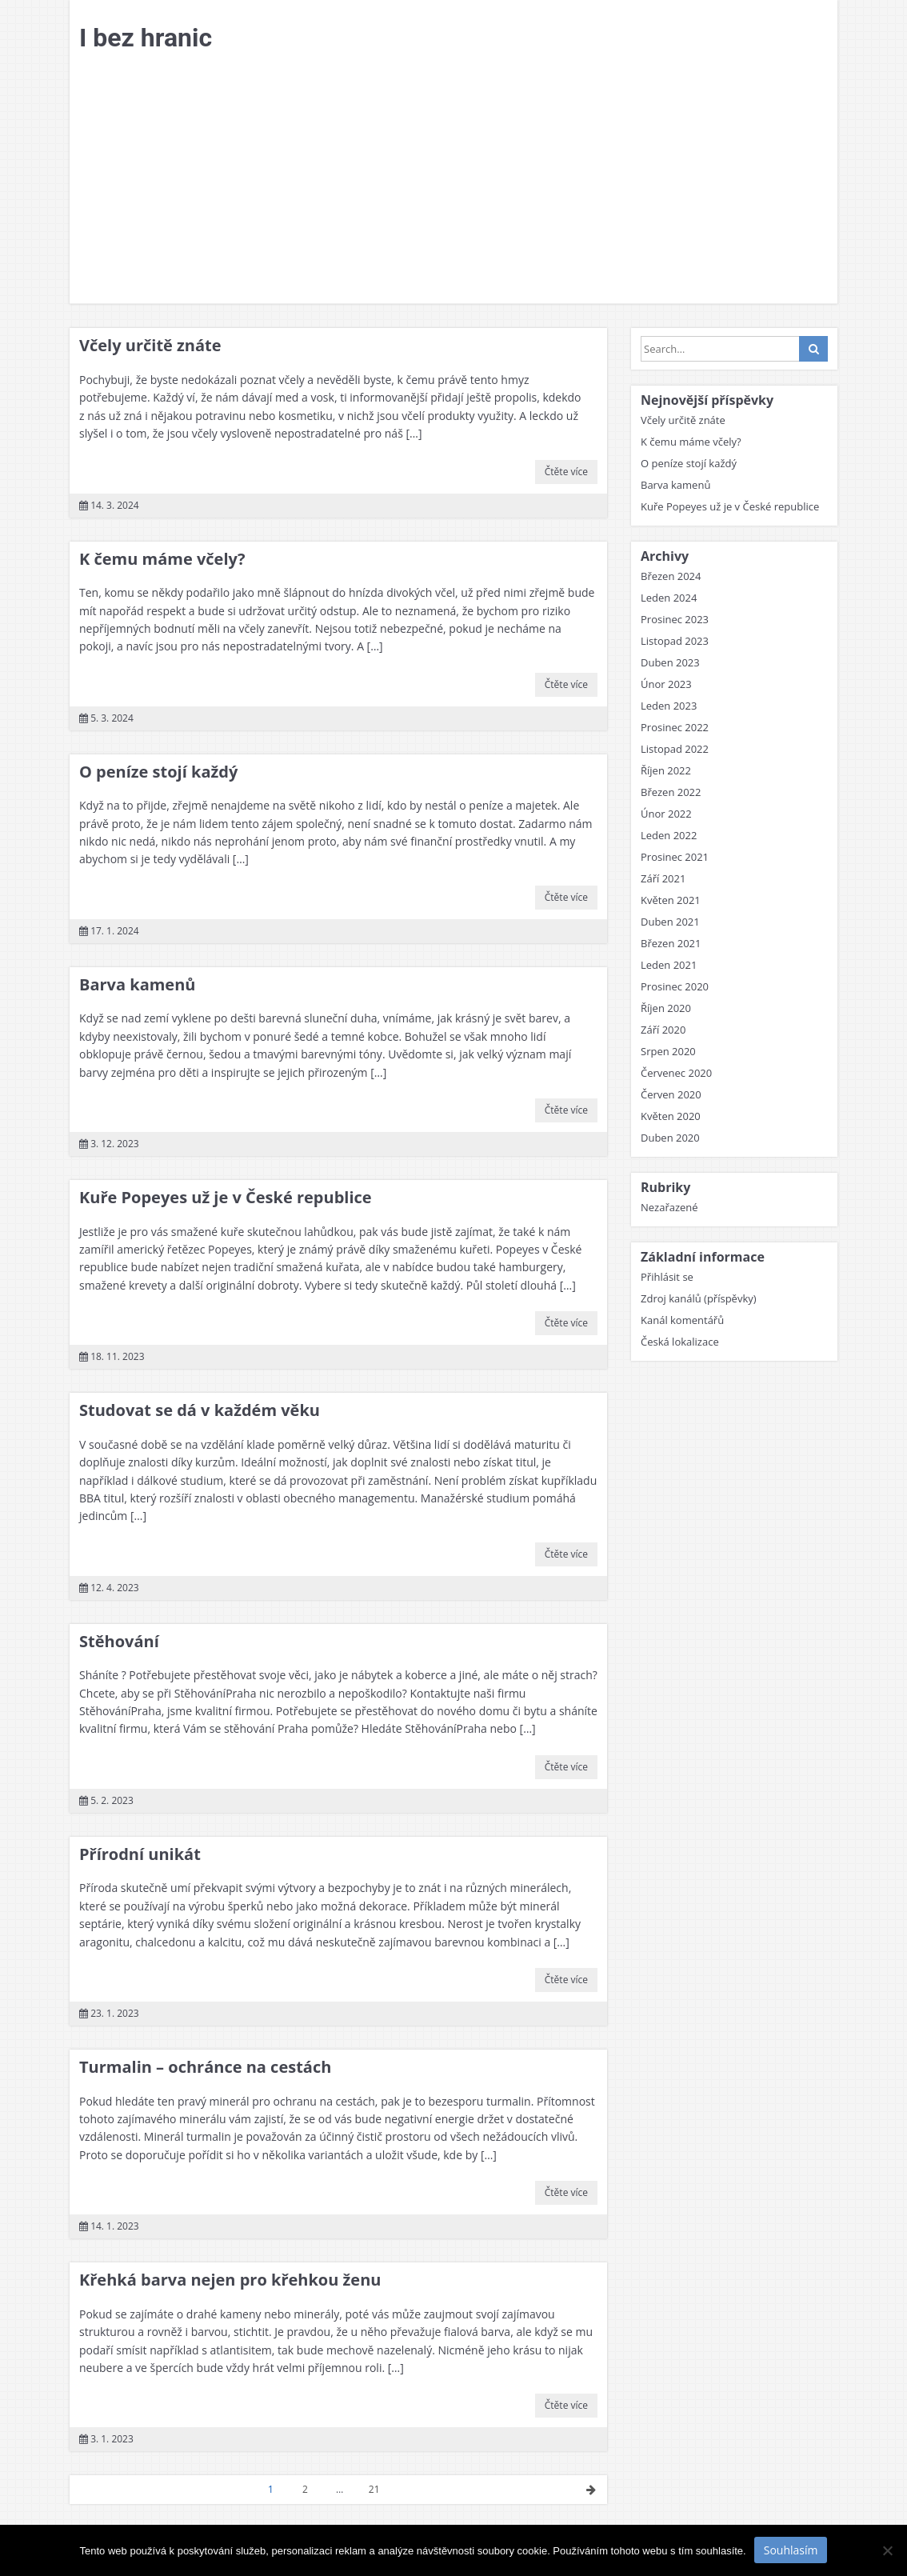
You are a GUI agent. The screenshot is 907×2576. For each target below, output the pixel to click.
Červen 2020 (671, 1094)
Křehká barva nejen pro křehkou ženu (230, 2279)
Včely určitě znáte (150, 345)
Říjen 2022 (666, 770)
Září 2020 (663, 1029)
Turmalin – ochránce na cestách (205, 2067)
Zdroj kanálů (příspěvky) (699, 1298)
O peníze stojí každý (158, 771)
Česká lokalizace (680, 1341)
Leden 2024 (669, 597)
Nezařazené (669, 1207)
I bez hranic (145, 37)
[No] (887, 2550)
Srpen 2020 (668, 1051)
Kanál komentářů (682, 1320)
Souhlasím (791, 2550)
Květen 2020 (671, 1116)
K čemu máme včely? (162, 559)
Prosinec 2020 (675, 986)
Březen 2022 (671, 792)
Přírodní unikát (140, 1854)
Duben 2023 (670, 662)
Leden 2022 (669, 835)
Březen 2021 (671, 943)
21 (374, 2489)
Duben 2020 (670, 1137)
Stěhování (119, 1641)
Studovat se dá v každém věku (199, 1410)
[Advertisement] (453, 183)
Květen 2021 (671, 900)
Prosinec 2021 (675, 857)
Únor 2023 (666, 684)
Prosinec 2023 (675, 619)
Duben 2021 (670, 921)
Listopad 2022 (675, 749)
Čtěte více (566, 471)
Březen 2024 (671, 576)
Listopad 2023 (675, 641)
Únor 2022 (666, 813)
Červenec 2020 (676, 1073)
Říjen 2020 (666, 1008)
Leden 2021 (669, 965)
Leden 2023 (669, 705)
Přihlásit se (667, 1277)
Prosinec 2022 (675, 727)
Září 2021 (663, 878)
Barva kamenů (137, 984)
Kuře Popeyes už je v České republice (225, 1197)
